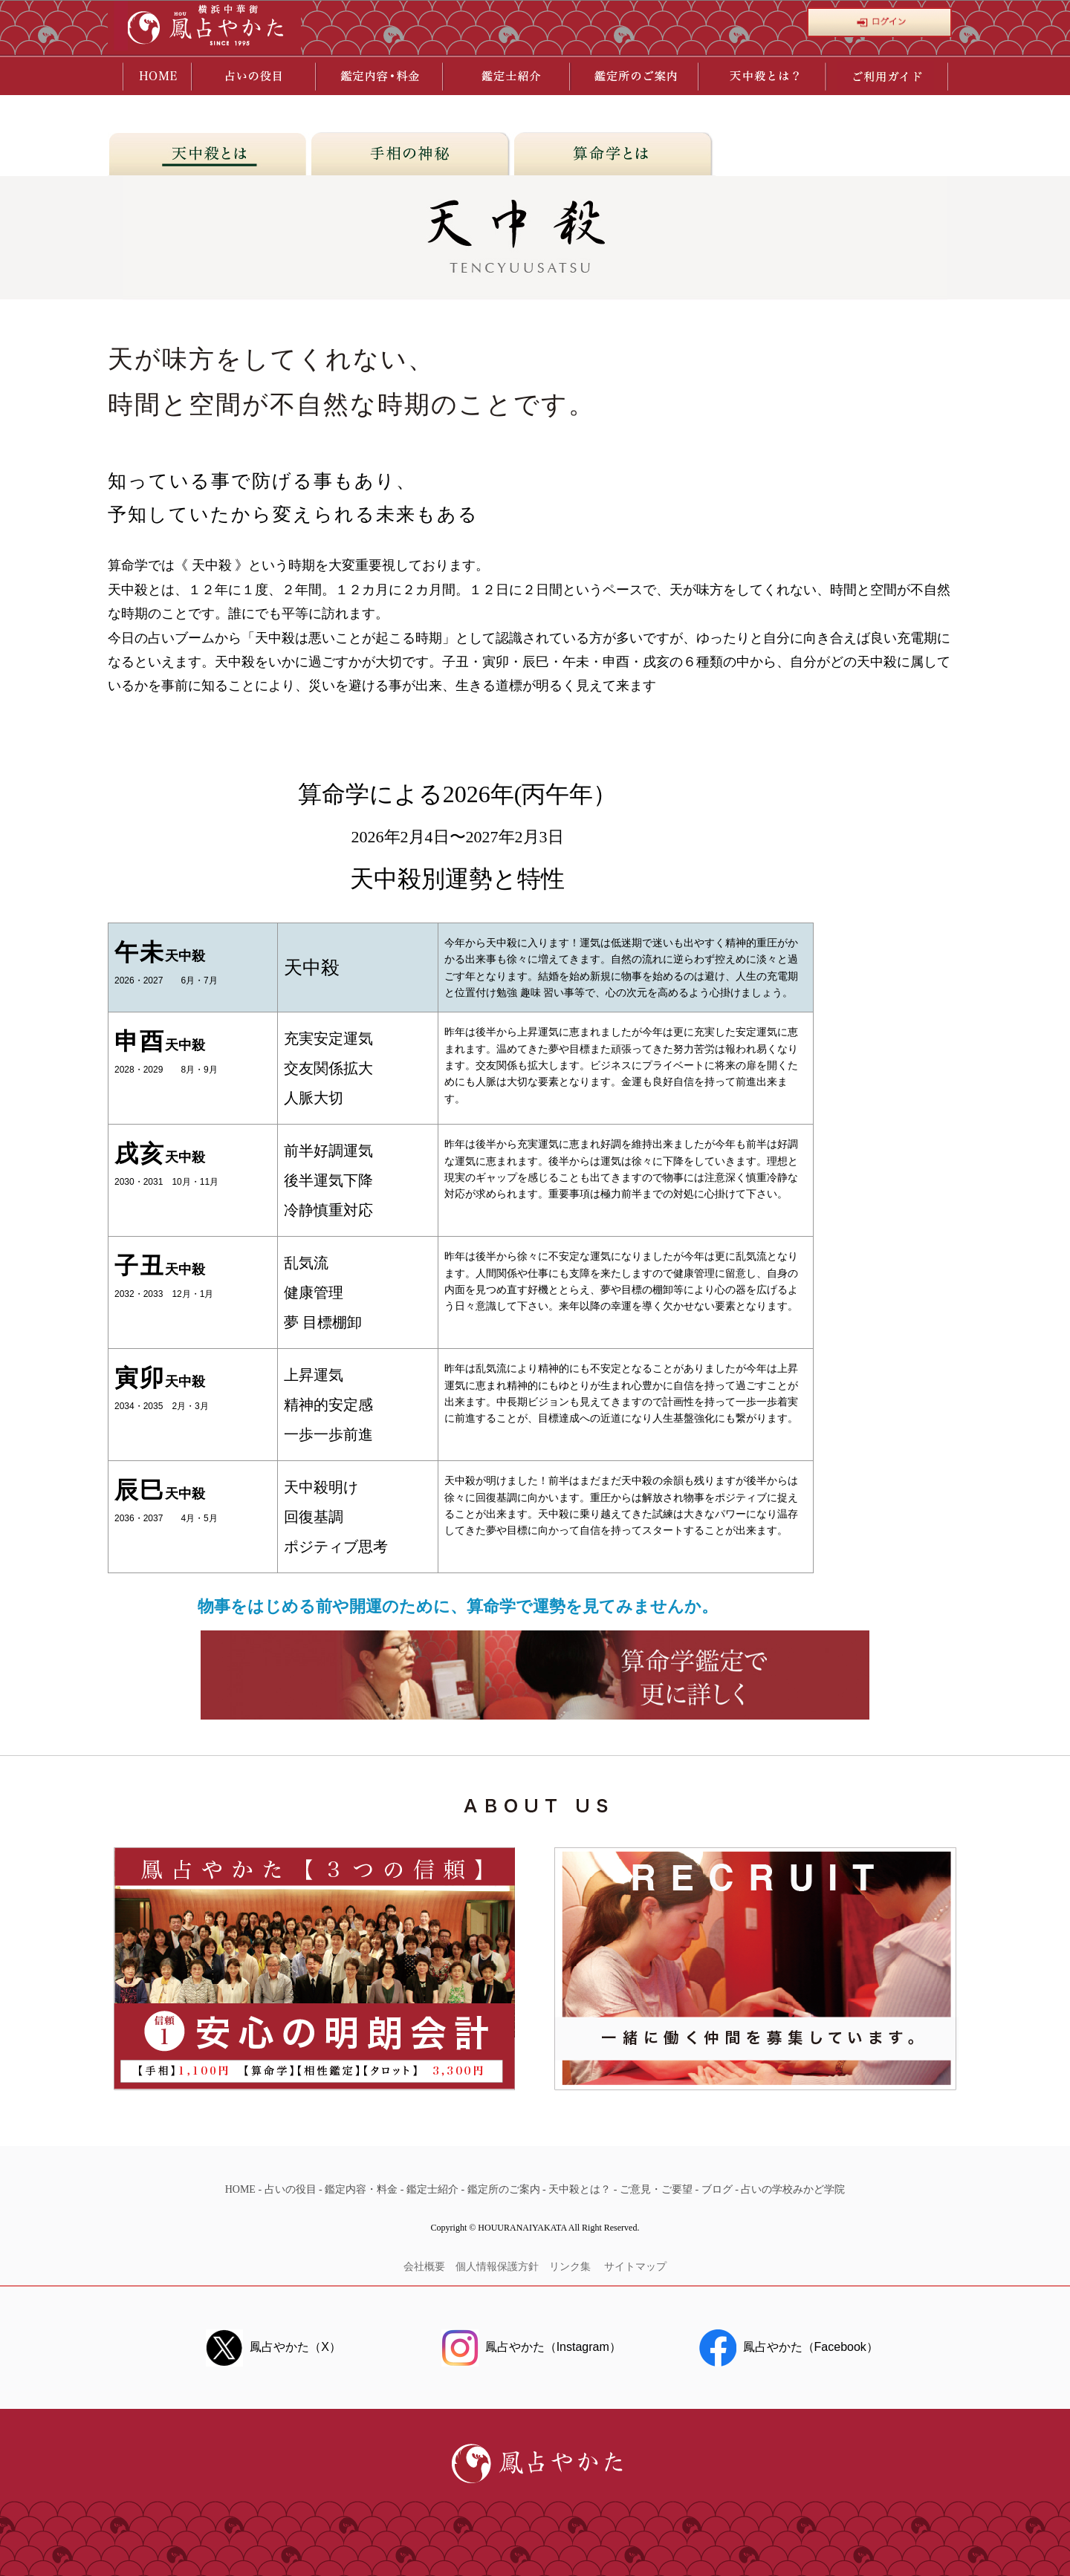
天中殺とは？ (579, 2189)
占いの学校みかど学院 (793, 2189)
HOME (240, 2189)
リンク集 (571, 2266)
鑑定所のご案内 (503, 2189)
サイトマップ (635, 2266)
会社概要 (424, 2266)
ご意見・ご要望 (656, 2189)
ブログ (717, 2189)
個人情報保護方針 (497, 2266)
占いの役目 (291, 2189)
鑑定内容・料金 (361, 2189)
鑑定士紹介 (432, 2189)
